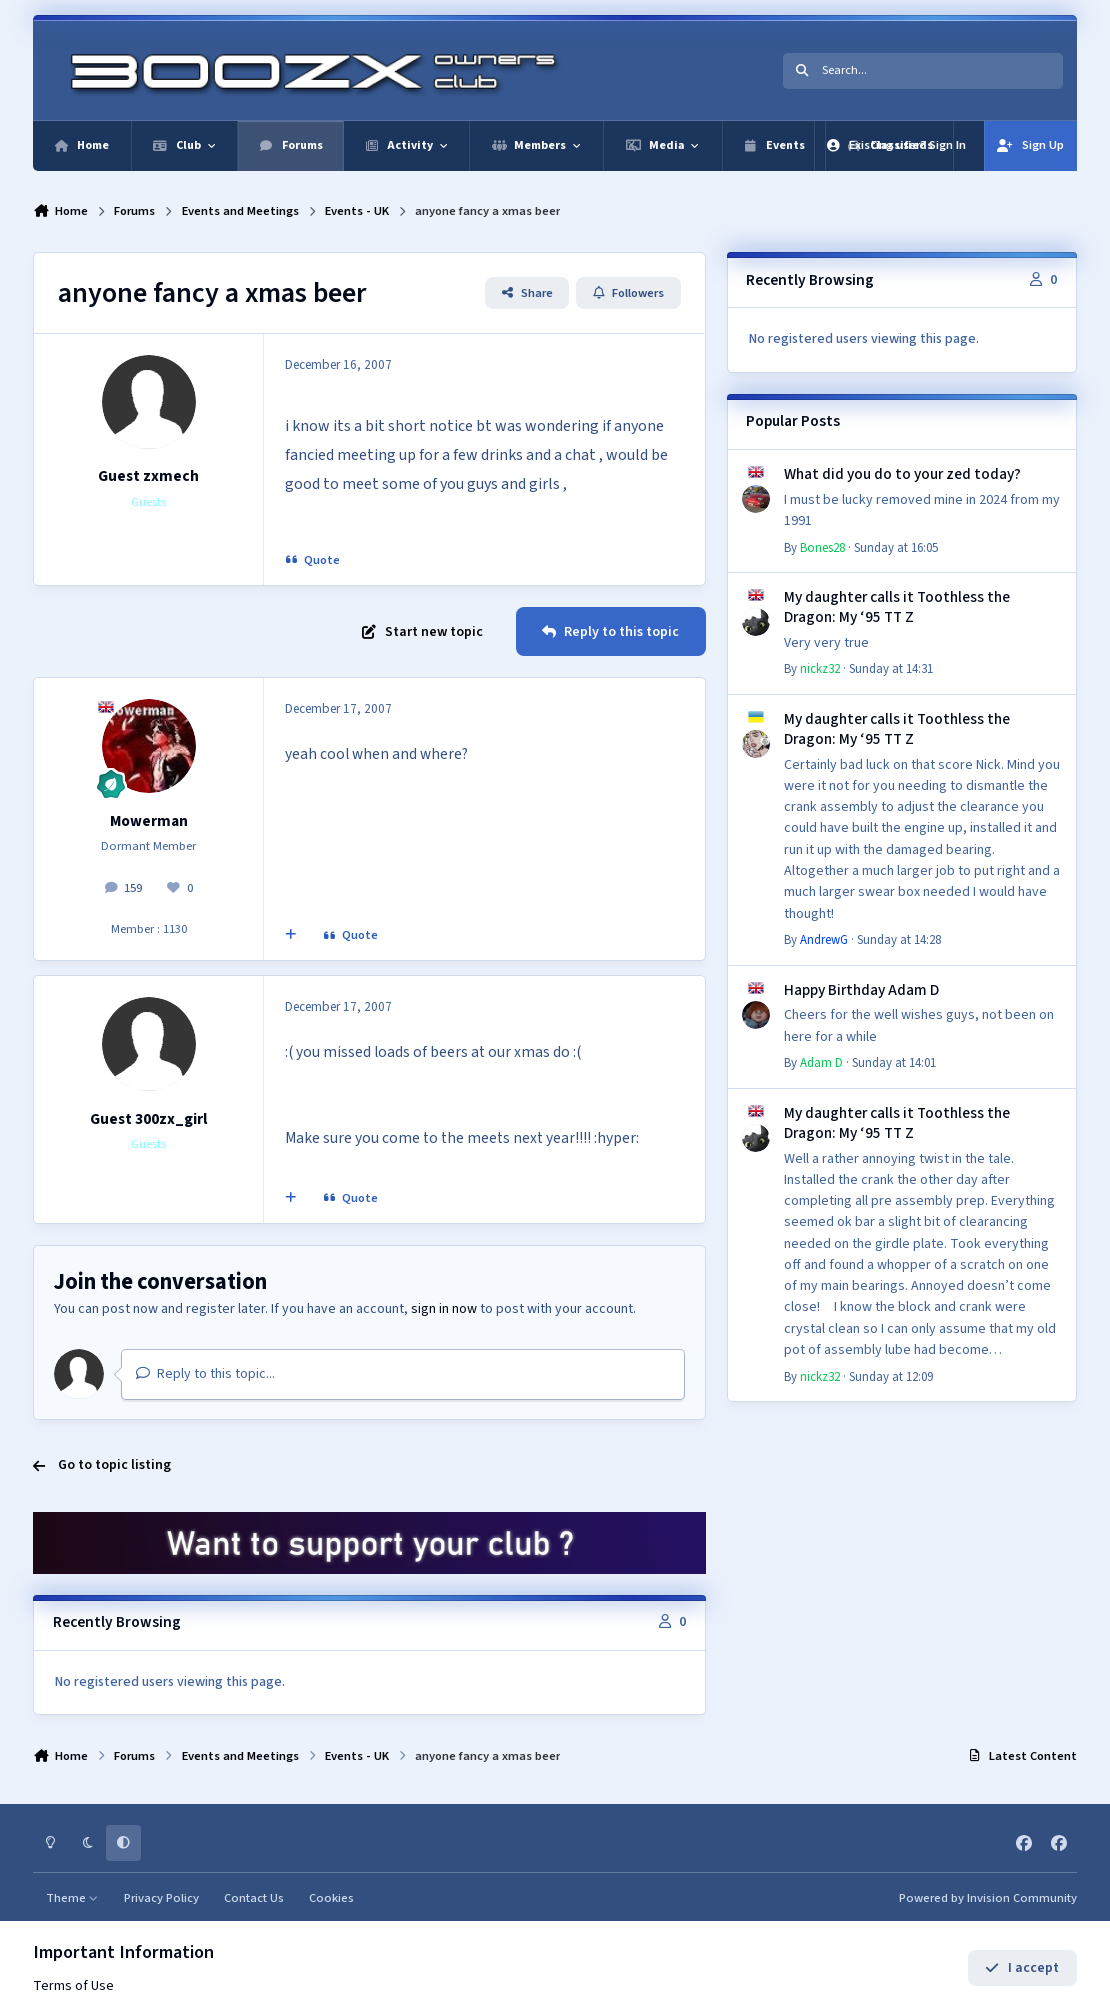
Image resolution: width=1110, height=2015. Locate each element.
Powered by (988, 1898)
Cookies (331, 1898)
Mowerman (149, 821)
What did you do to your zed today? (902, 474)
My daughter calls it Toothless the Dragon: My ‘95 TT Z (897, 607)
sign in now (444, 1309)
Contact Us (254, 1898)
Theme (72, 1898)
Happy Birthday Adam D (861, 990)
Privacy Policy (161, 1898)
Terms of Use (73, 1986)
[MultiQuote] (291, 936)
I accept (1021, 1968)
